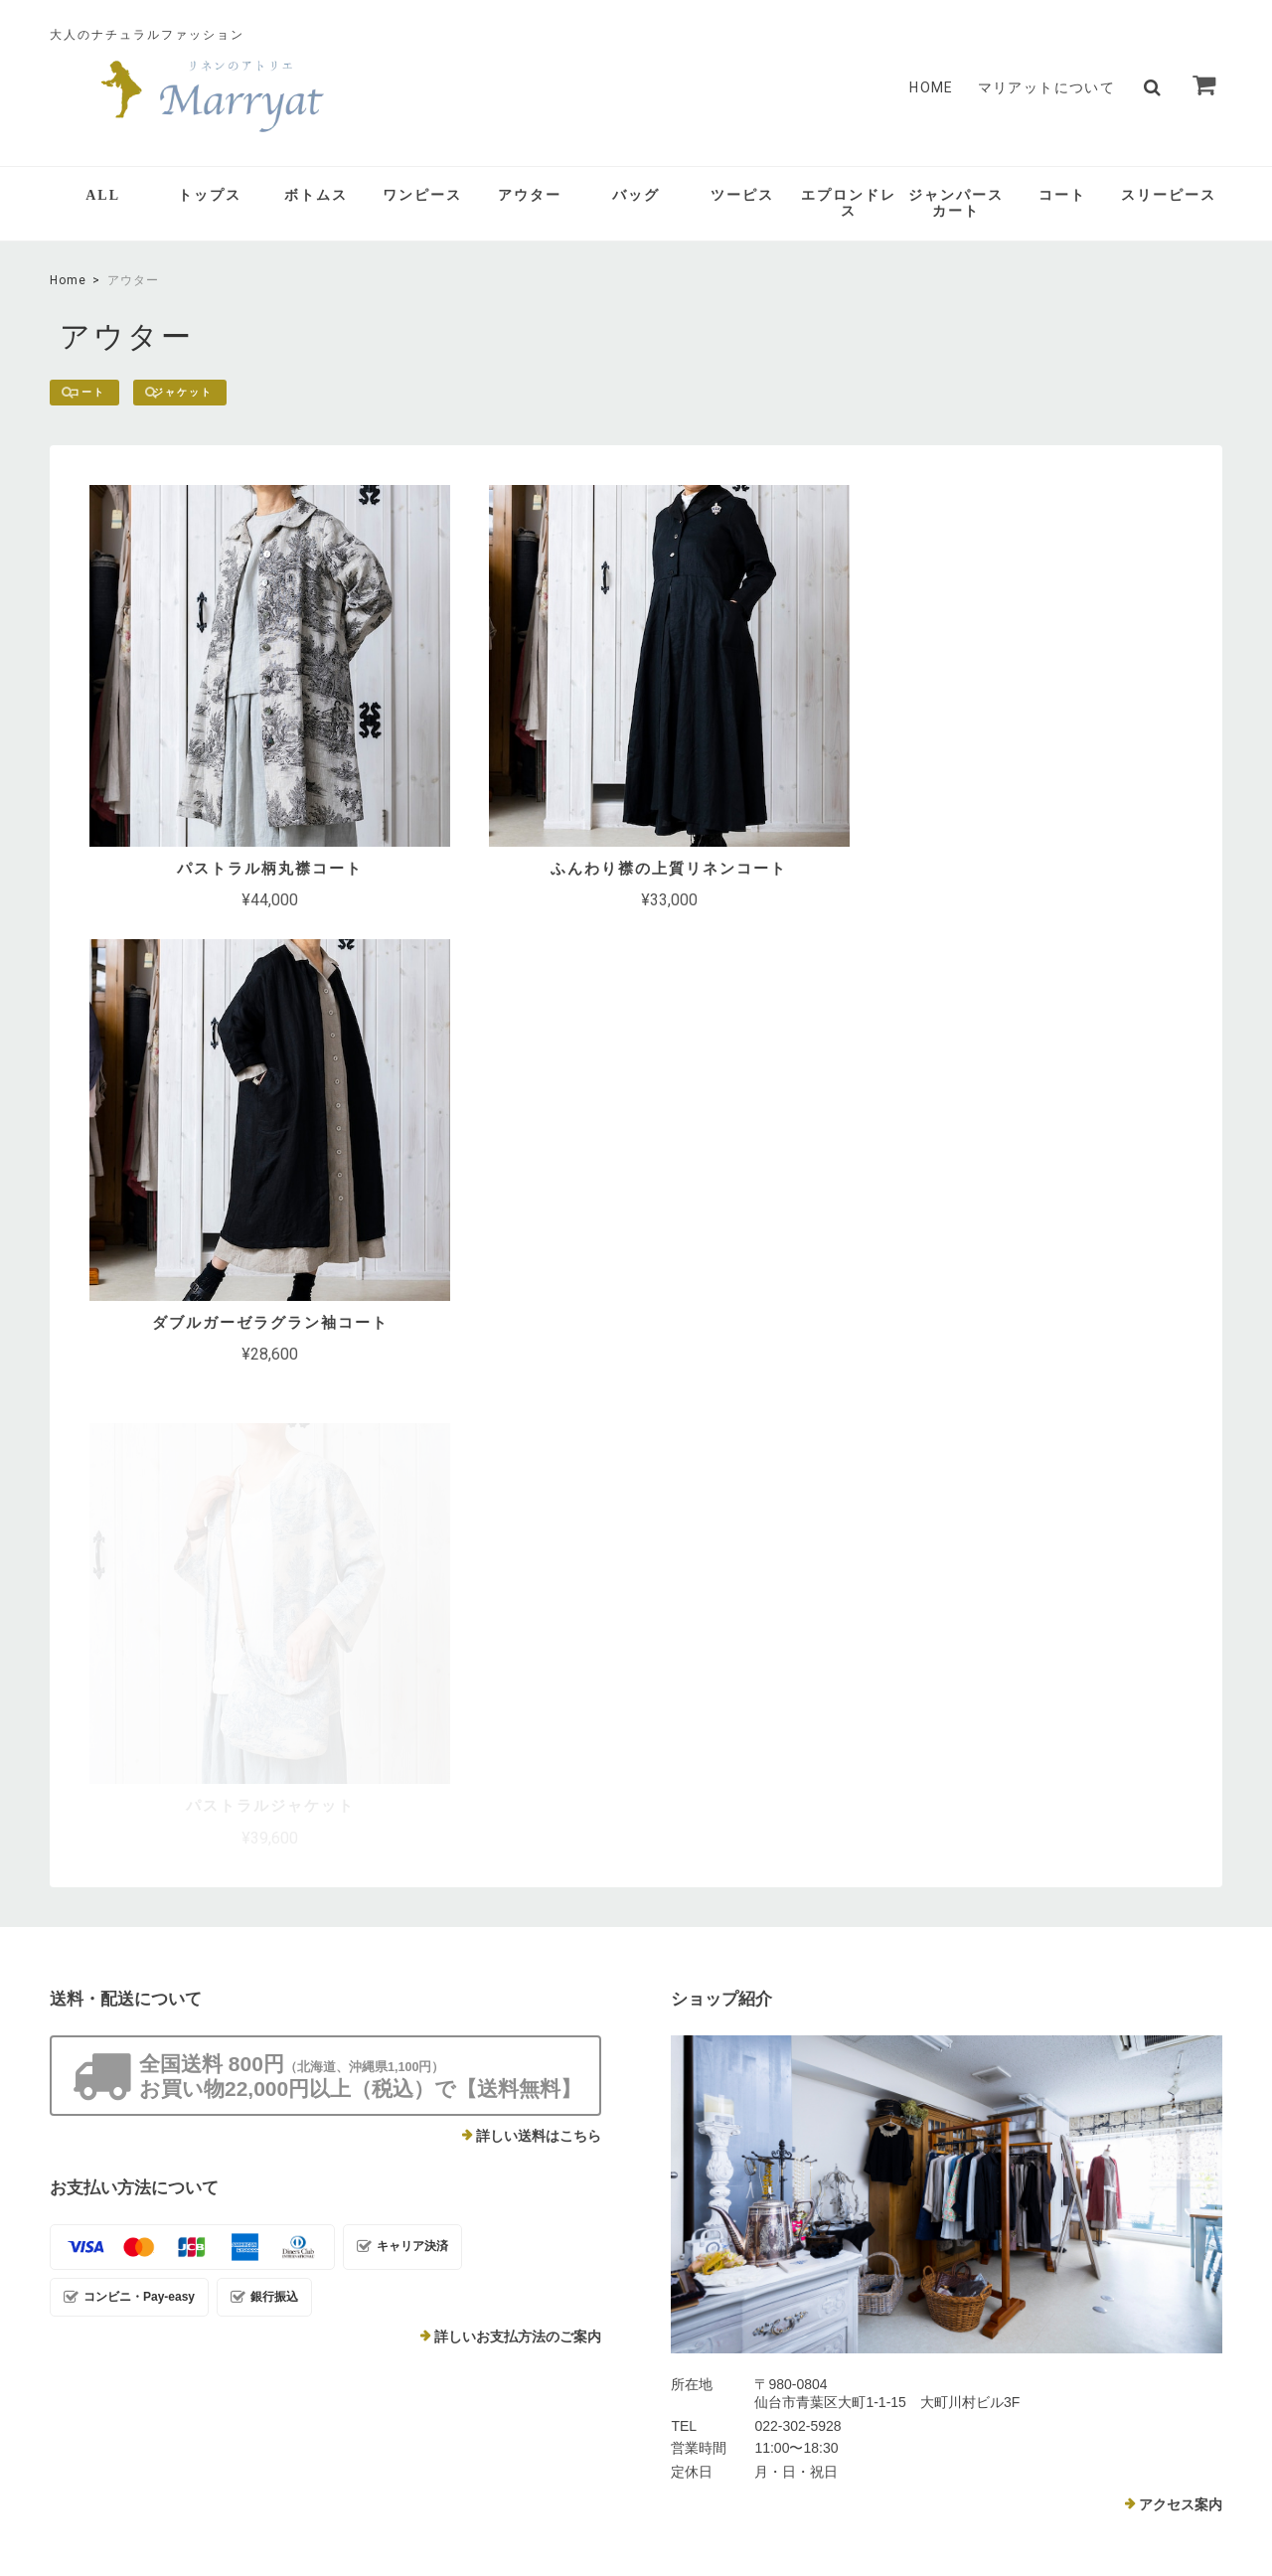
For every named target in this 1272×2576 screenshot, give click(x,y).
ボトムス (316, 195)
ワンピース (422, 195)
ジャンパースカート (956, 204)
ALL (102, 195)
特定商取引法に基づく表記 (1064, 2431)
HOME (931, 87)
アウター (529, 195)
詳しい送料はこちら (538, 1649)
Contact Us (497, 2223)
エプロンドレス (848, 204)
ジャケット (212, 394)
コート (1062, 195)
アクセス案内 (1180, 2017)
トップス (209, 195)
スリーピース (1168, 195)
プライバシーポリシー (910, 2431)
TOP (811, 2431)
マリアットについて (1047, 87)
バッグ (636, 195)
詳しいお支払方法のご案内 (517, 1849)
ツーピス (742, 195)
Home (68, 280)
